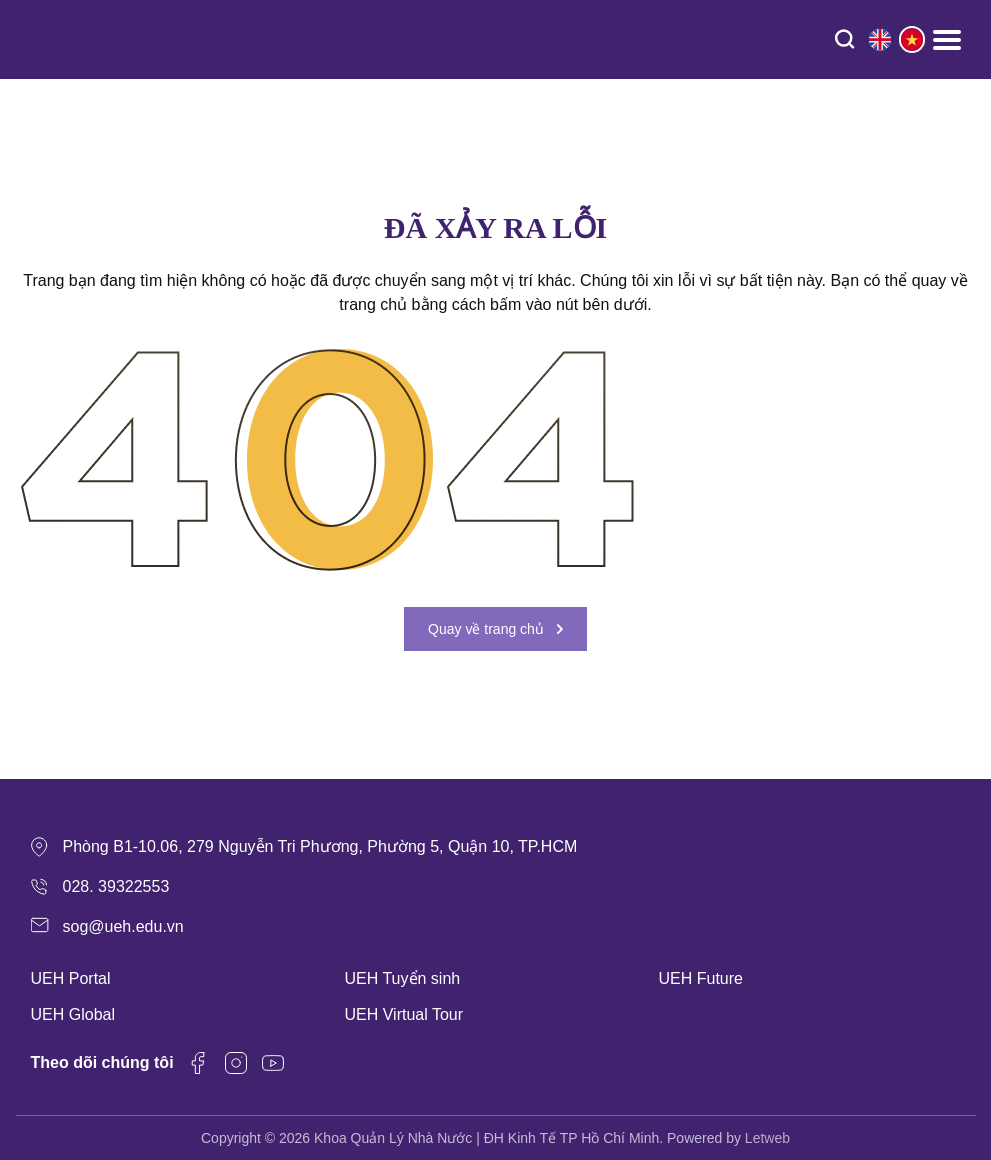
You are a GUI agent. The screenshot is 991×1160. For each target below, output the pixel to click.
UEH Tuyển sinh (403, 978)
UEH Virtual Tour (404, 1014)
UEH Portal (71, 978)
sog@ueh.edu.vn (123, 926)
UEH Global (73, 1014)
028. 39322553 (116, 886)
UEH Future (701, 978)
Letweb (767, 1138)
